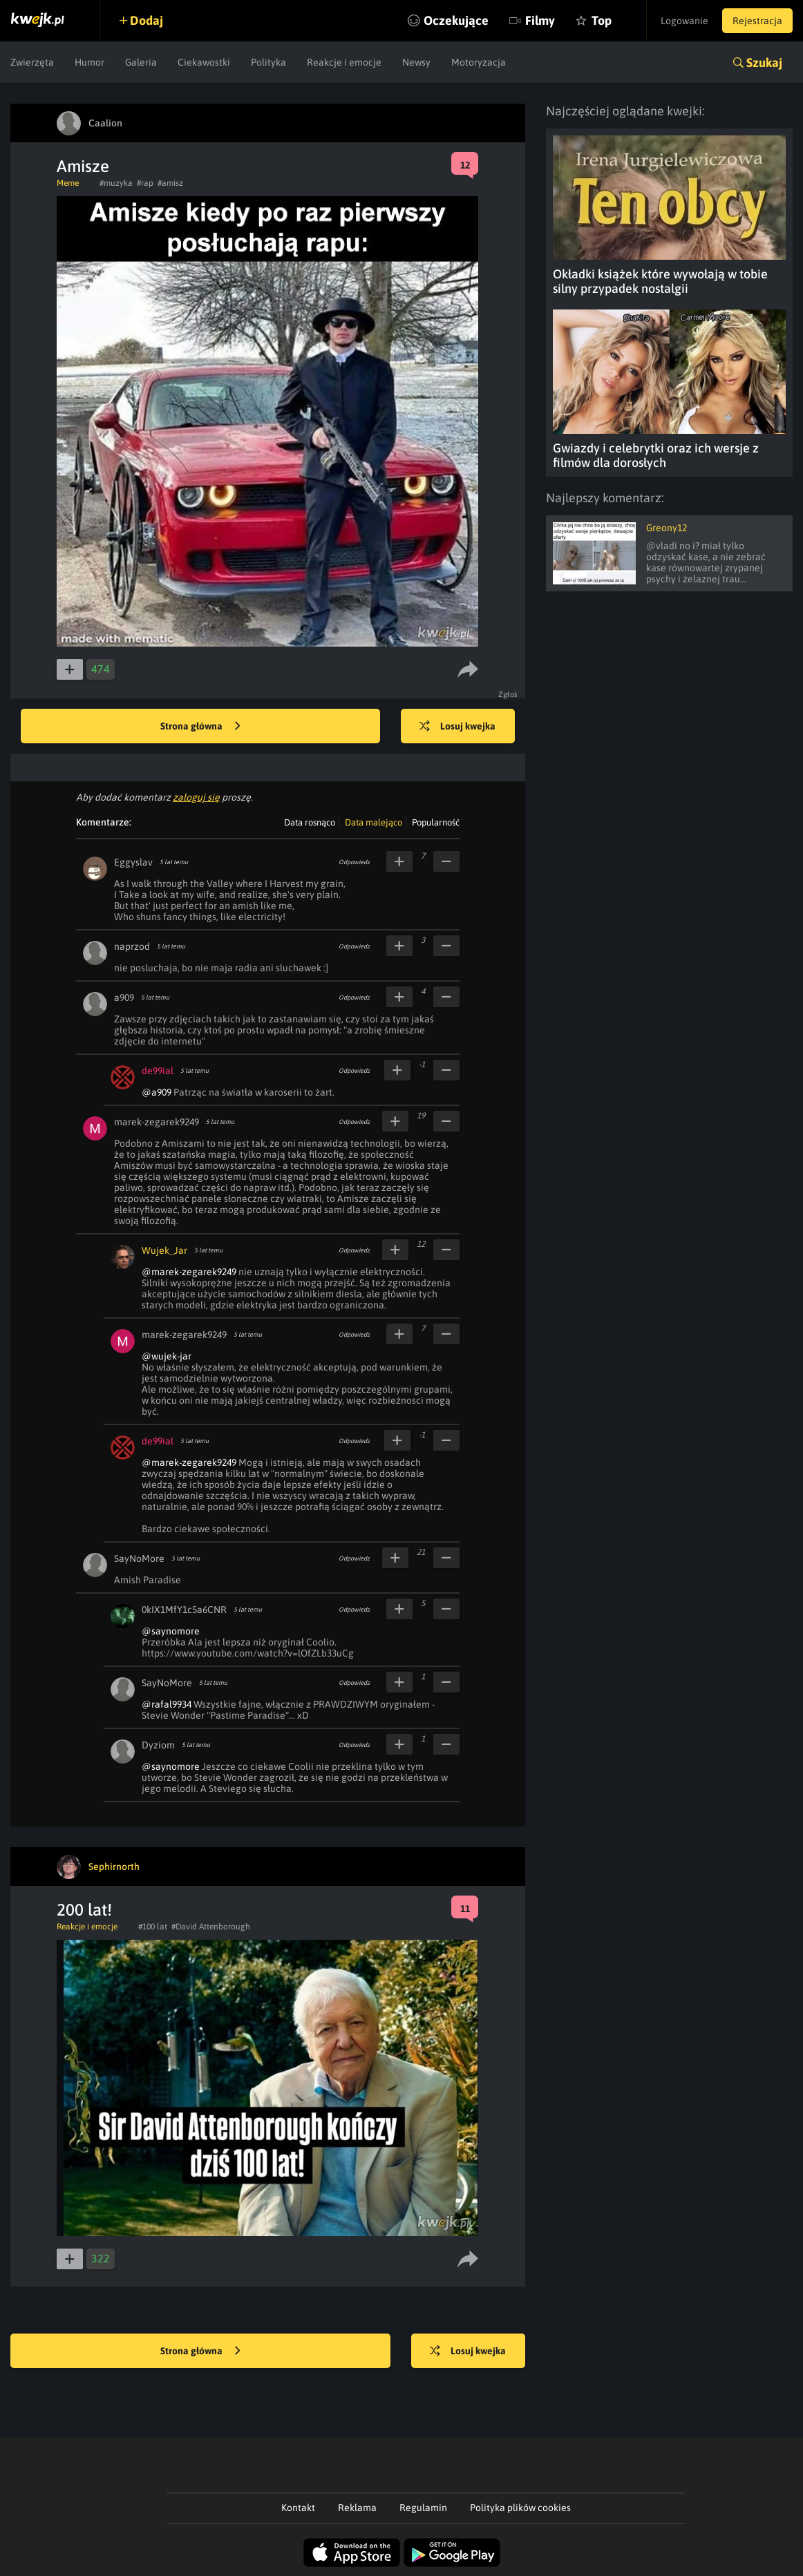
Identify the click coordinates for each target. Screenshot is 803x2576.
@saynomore (171, 1631)
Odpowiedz (354, 862)
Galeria (141, 62)
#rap (145, 183)
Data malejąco (373, 822)
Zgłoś (508, 694)
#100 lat (152, 1926)
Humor (89, 62)
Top (602, 20)
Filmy (540, 20)
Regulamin (423, 2507)
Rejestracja (757, 20)
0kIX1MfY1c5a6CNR (184, 1609)
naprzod (132, 946)
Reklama (357, 2507)
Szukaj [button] (764, 62)
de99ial (157, 1070)
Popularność (436, 822)
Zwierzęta (32, 62)
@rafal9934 (166, 1704)
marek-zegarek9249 (156, 1121)
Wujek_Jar (164, 1250)
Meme (68, 183)
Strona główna (200, 727)
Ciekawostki (204, 62)
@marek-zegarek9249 (189, 1271)
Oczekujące (456, 20)
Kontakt (298, 2507)
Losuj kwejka (457, 727)
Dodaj (146, 20)
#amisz (170, 183)
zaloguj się (196, 797)
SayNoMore (139, 1558)
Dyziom (158, 1744)
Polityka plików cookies (520, 2507)
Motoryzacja (478, 62)
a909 (124, 997)
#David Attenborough (210, 1926)
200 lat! (84, 1909)
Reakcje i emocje (344, 62)
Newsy (416, 62)
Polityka (268, 62)
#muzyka (116, 183)
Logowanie (684, 20)
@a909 (156, 1092)
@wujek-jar (166, 1356)
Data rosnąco (309, 822)
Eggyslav (133, 862)
